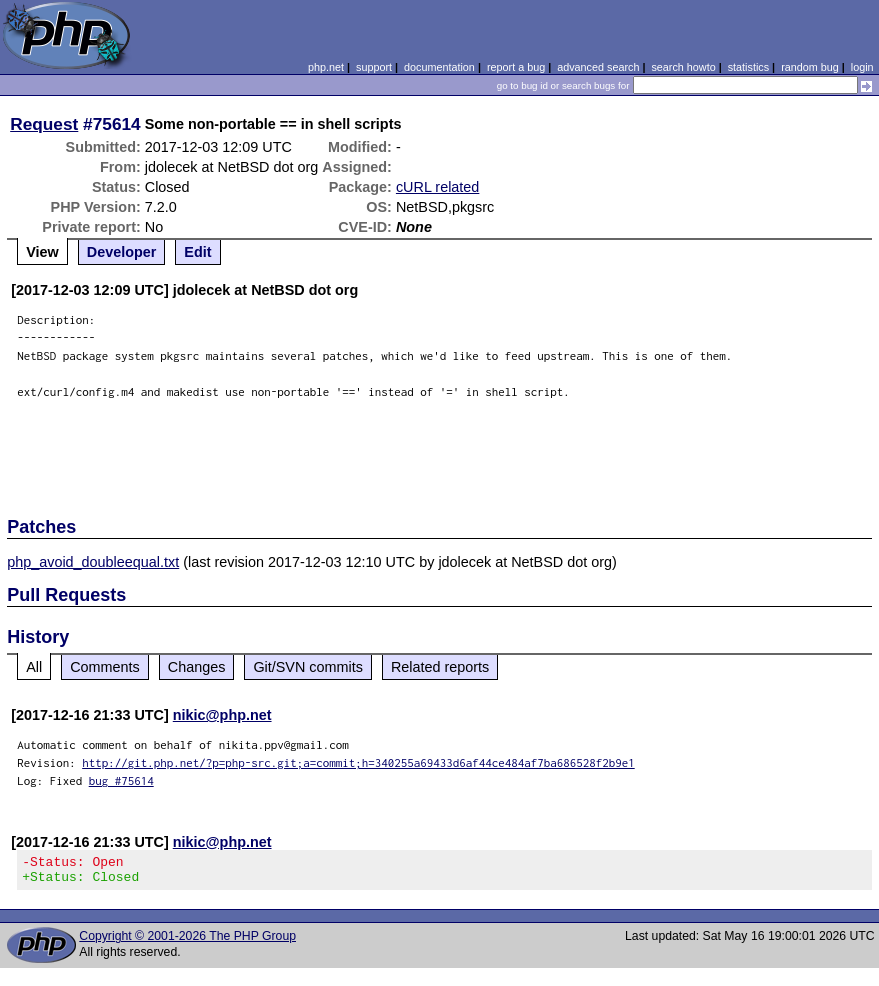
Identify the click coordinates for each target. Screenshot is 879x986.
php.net (326, 67)
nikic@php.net (222, 715)
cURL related (437, 187)
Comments (105, 667)
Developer (122, 252)
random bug (810, 67)
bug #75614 (121, 780)
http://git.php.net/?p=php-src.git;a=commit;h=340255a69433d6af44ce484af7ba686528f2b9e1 (358, 762)
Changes (197, 667)
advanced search (598, 67)
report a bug (516, 67)
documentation (439, 67)
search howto (683, 67)
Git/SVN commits (308, 667)
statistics (748, 67)
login (862, 67)
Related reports (440, 667)
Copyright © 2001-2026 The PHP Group (187, 942)
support (374, 67)
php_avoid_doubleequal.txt (93, 562)
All (34, 667)
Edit (197, 252)
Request (44, 124)
